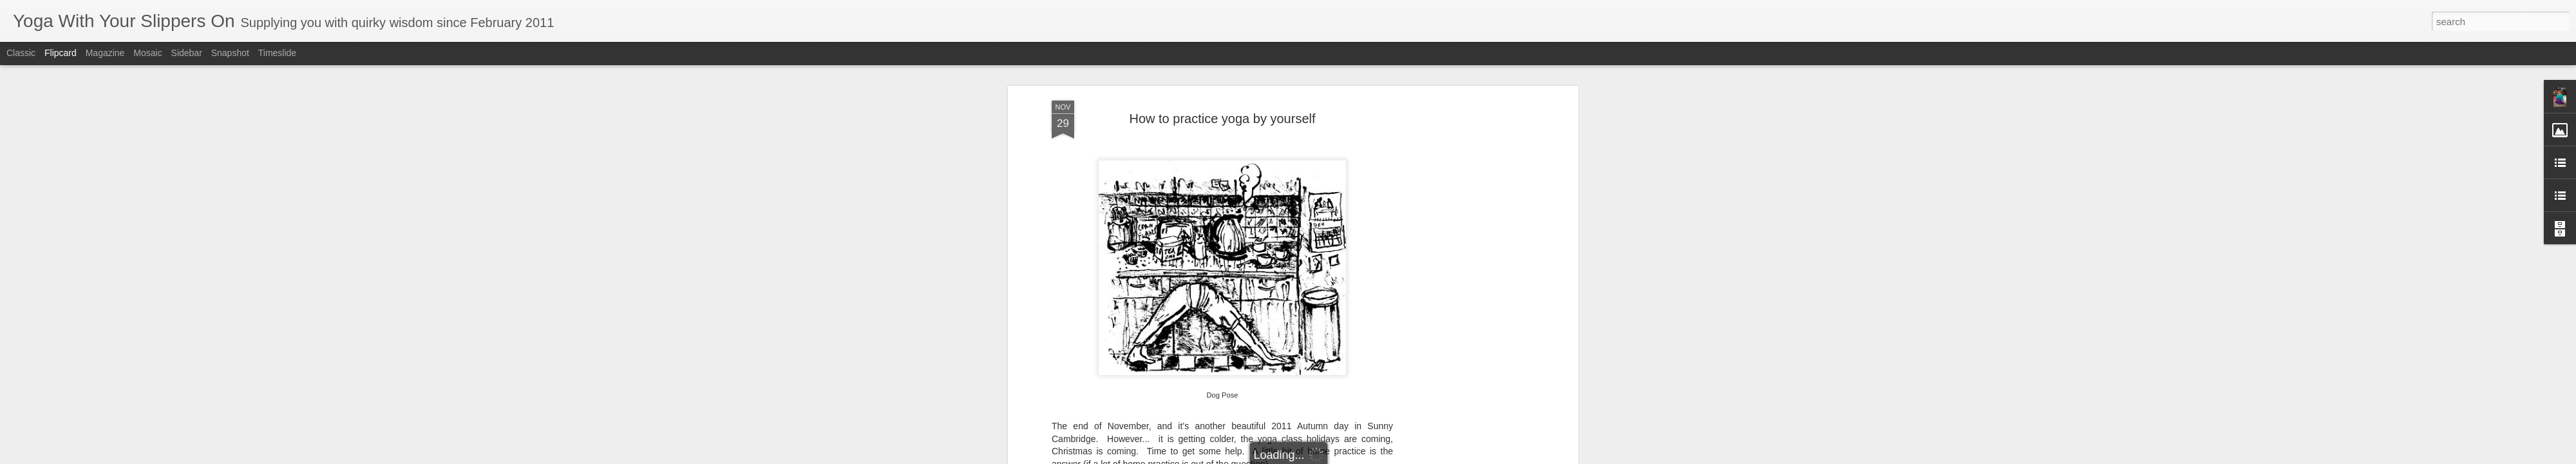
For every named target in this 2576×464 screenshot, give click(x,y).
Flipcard (60, 53)
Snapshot (230, 53)
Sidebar (186, 53)
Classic (20, 53)
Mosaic (147, 53)
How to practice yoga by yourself (1222, 106)
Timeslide (277, 53)
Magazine (105, 53)
